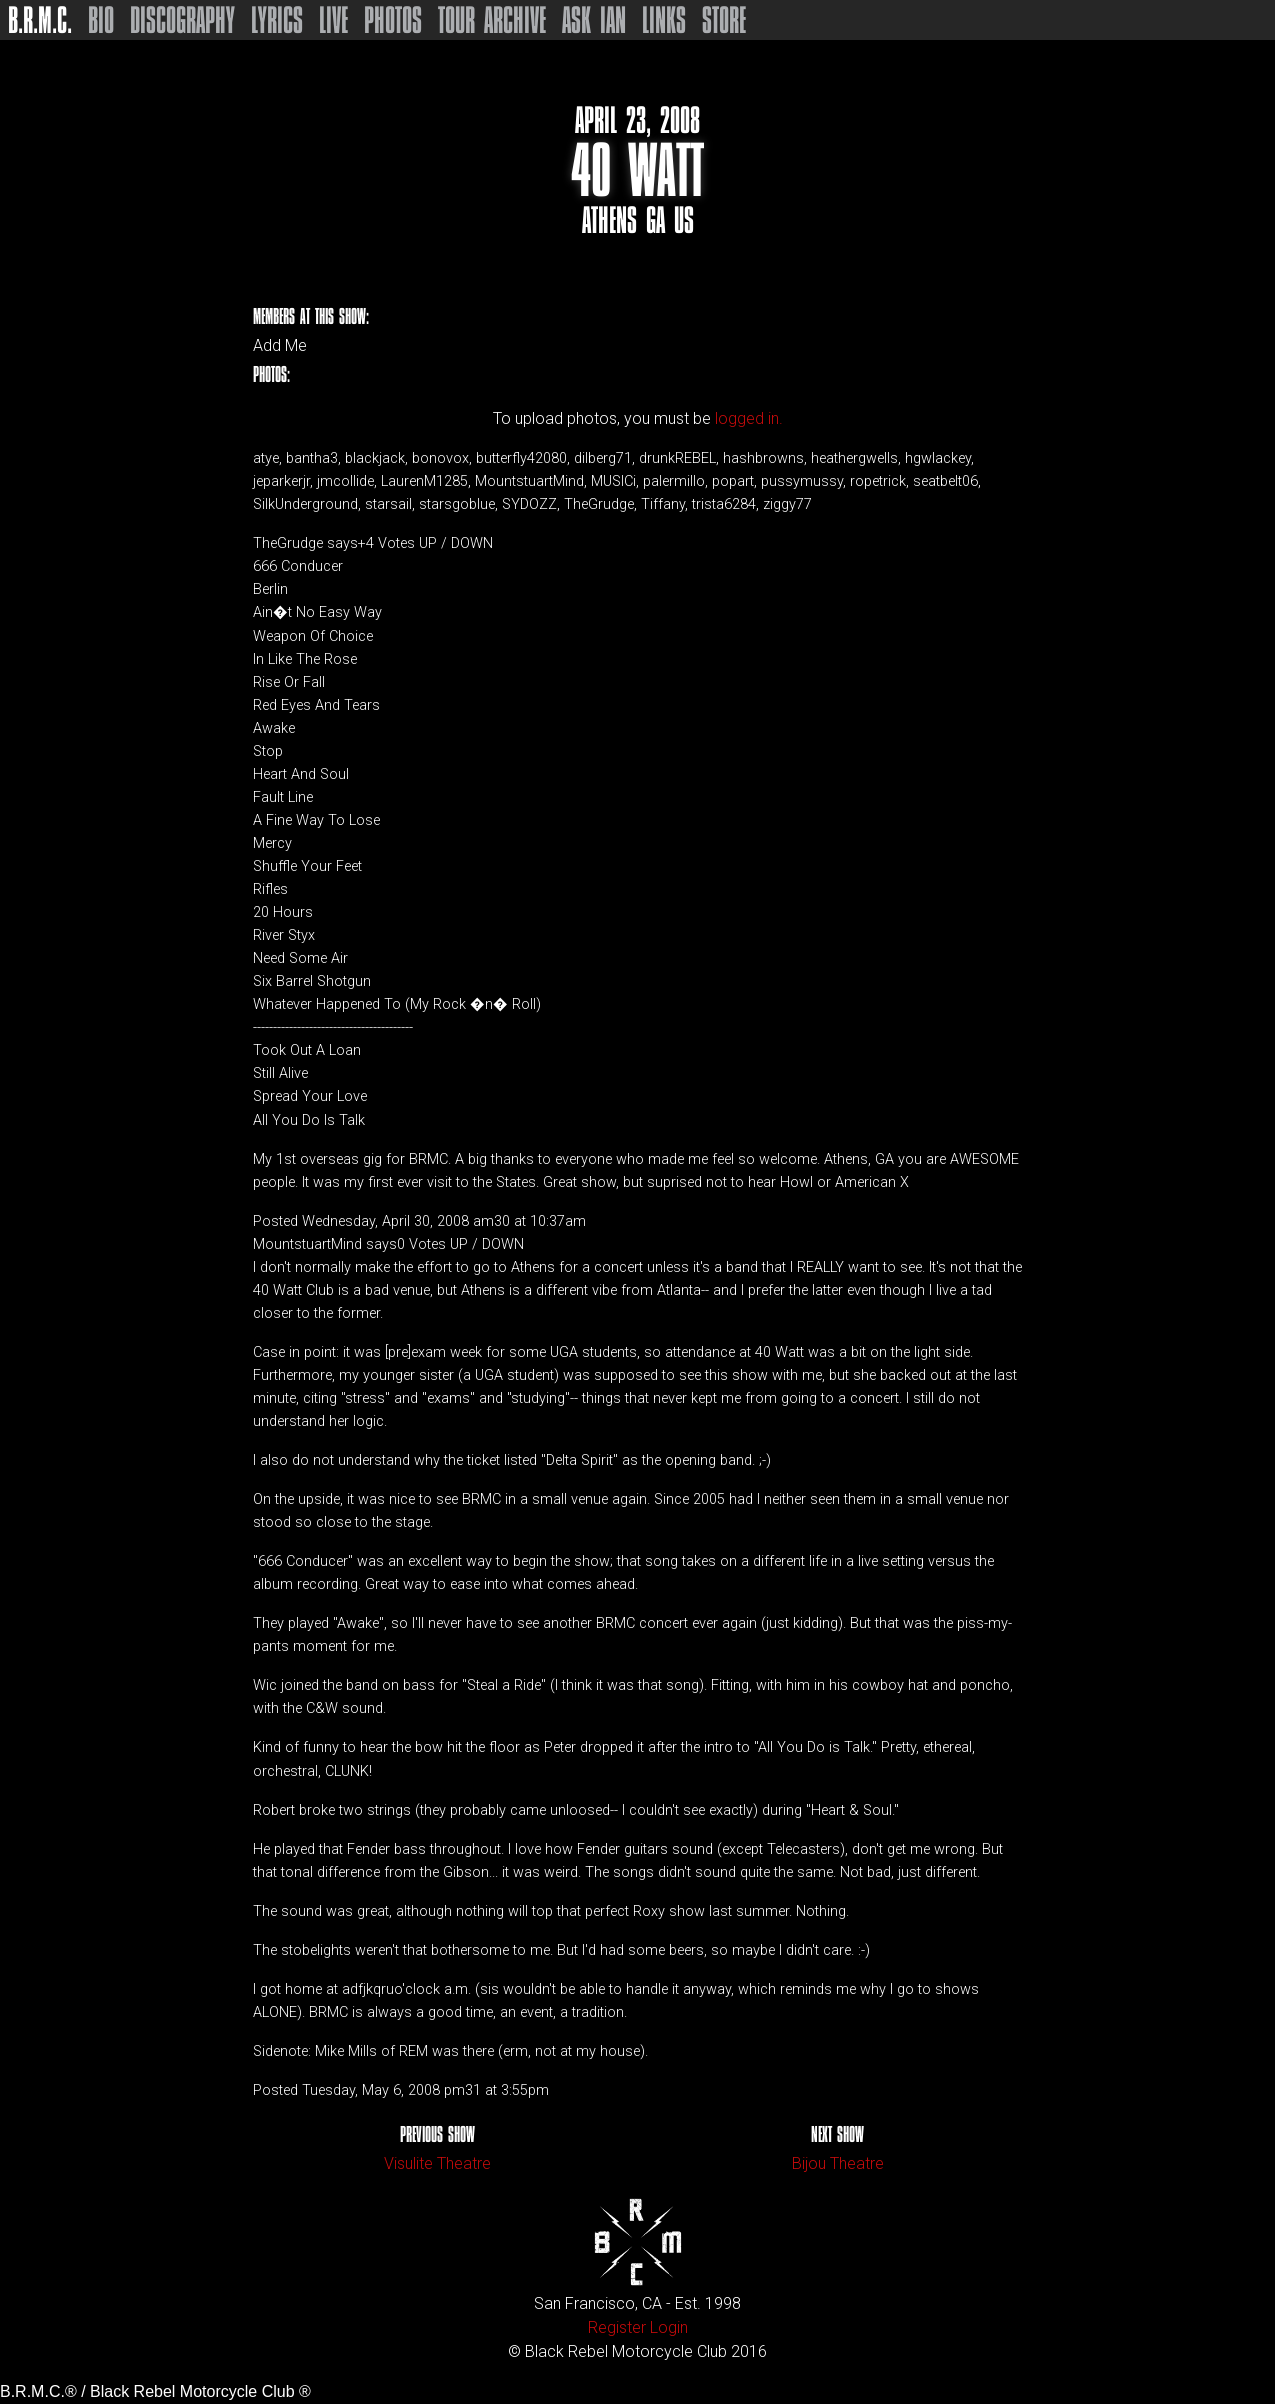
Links (664, 20)
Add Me (280, 346)
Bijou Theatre (838, 2163)
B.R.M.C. (40, 20)
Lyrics (277, 20)
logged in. (749, 418)
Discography (182, 20)
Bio (101, 20)
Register (617, 2327)
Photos (393, 20)
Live (333, 20)
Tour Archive (492, 20)
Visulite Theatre (437, 2163)
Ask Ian (594, 20)
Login (669, 2327)
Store (724, 20)
